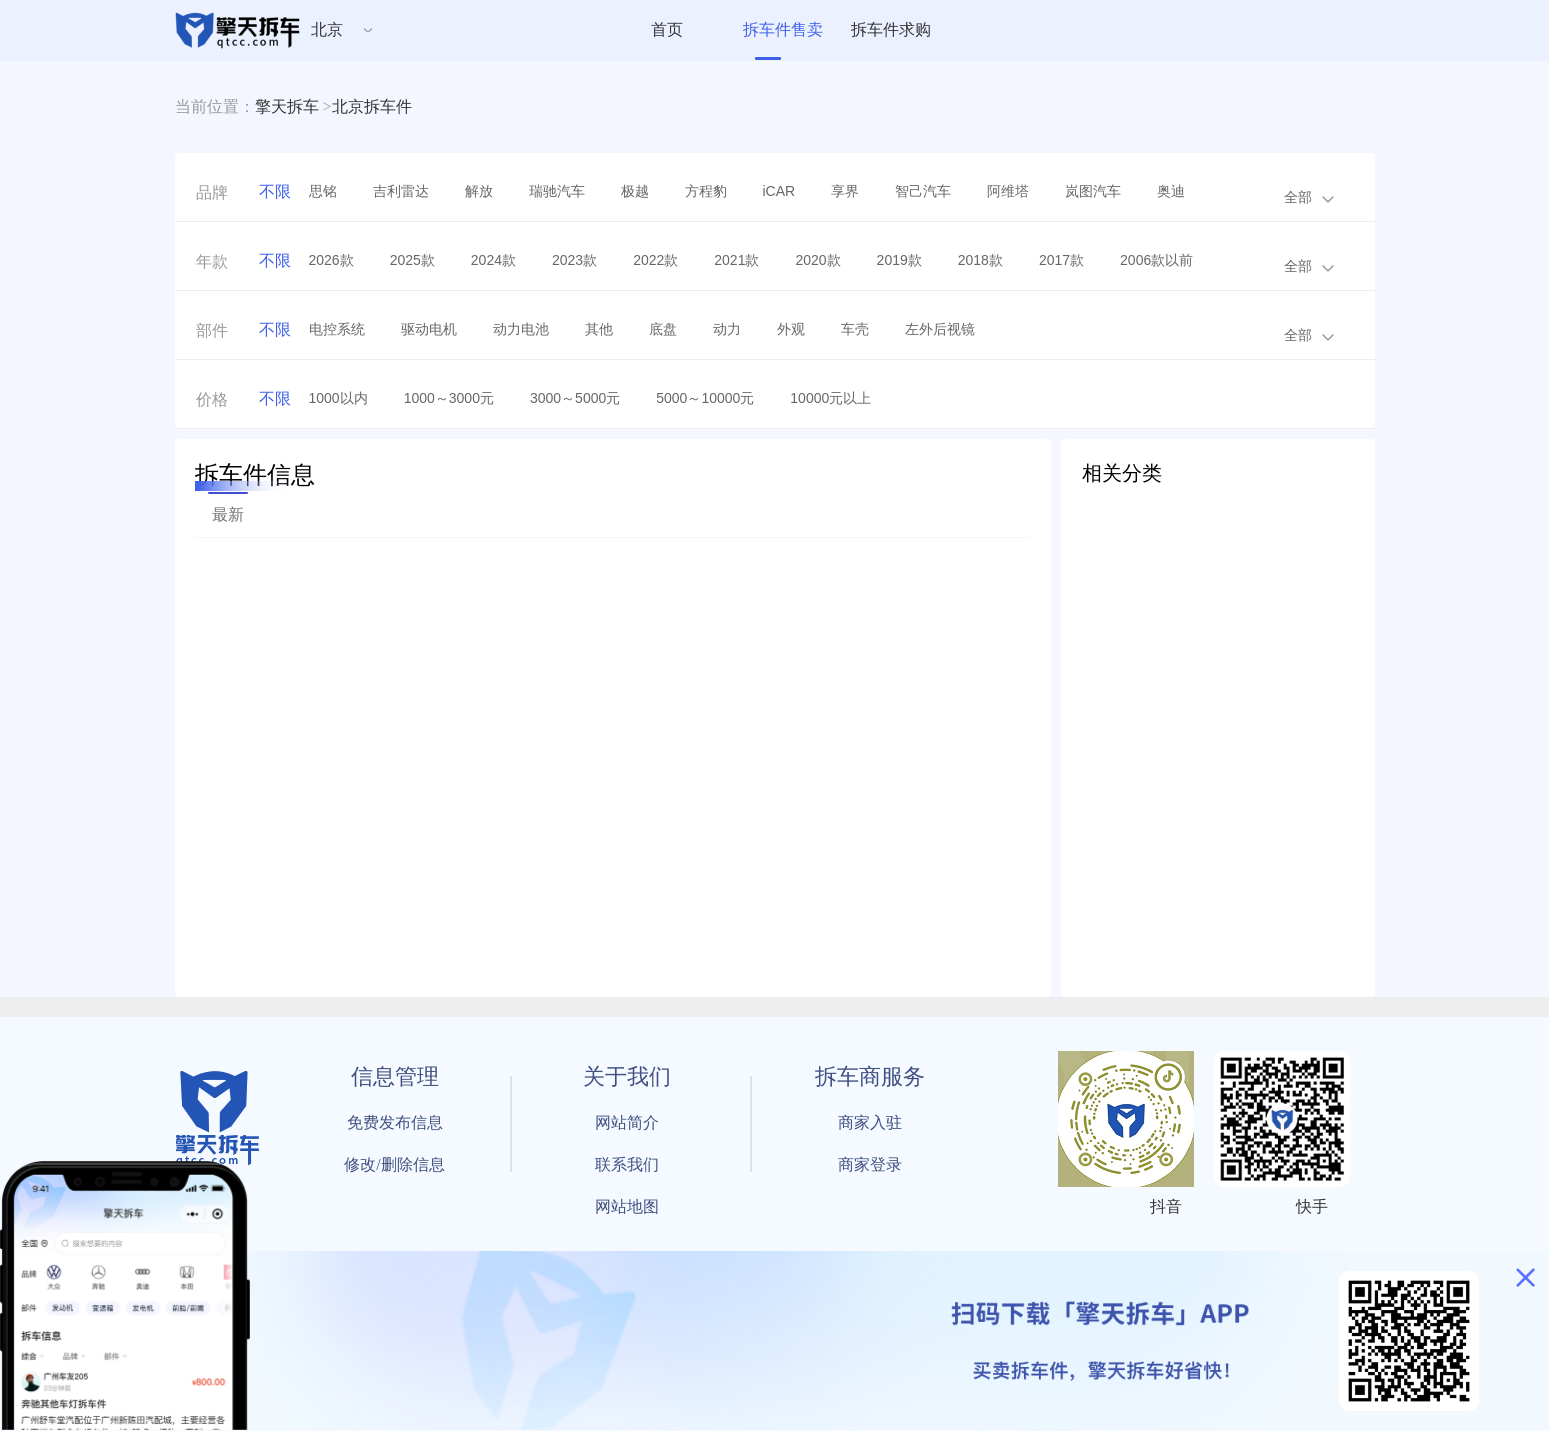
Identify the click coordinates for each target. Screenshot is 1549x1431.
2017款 (1061, 260)
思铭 (323, 191)
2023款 (574, 260)
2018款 (980, 260)
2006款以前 (1156, 260)
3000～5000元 (575, 398)
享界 (845, 191)
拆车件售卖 (783, 29)
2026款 (331, 260)
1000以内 (338, 398)
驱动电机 (429, 329)
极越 (635, 191)
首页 (667, 29)
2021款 (736, 260)
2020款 (817, 260)
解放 (479, 191)
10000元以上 (830, 398)
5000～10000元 (705, 398)
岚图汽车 (1093, 191)
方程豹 (706, 191)
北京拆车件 (372, 106)
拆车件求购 (891, 29)
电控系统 (337, 329)
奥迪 (1171, 191)
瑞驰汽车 (557, 191)
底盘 (663, 329)
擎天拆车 (287, 106)
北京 (327, 29)
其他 (599, 329)
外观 (791, 329)
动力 (727, 329)
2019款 (899, 260)
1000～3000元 (449, 398)
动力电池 (521, 329)
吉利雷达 (401, 191)
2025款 (412, 260)
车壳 (855, 329)
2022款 (655, 260)
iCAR (779, 191)
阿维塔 (1008, 191)
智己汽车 (923, 191)
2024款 (493, 260)
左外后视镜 (940, 329)
